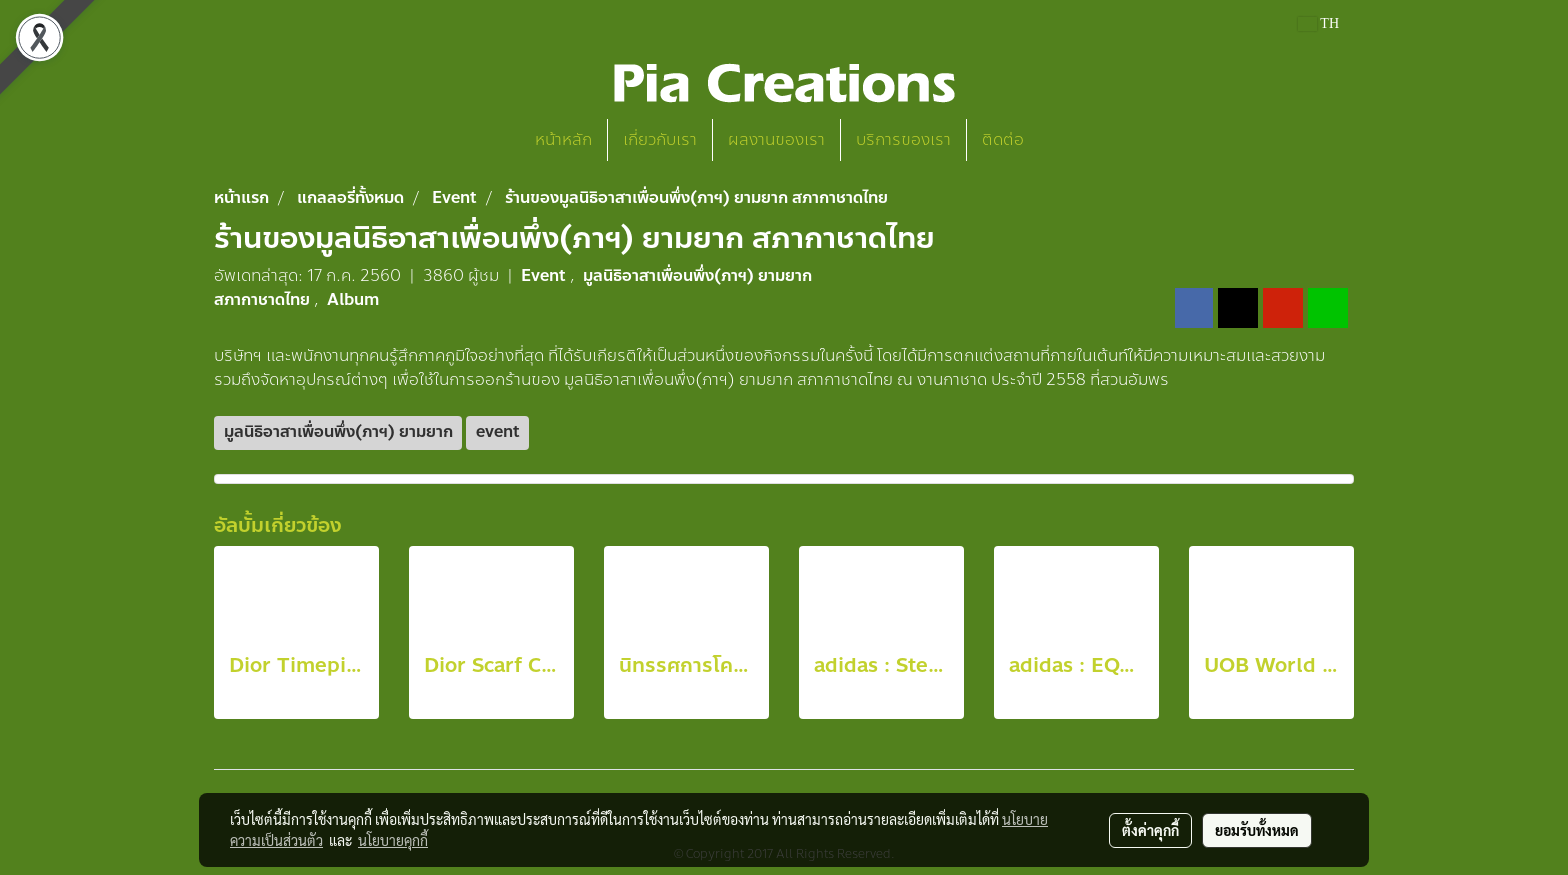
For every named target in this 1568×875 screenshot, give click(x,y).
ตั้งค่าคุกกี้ (1150, 830)
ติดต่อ (1003, 139)
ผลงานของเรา (776, 139)
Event (545, 275)
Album (353, 299)
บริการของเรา (903, 139)
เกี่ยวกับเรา (660, 139)
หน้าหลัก (563, 139)
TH (1318, 23)
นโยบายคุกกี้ (393, 840)
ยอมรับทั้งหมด (1257, 830)
